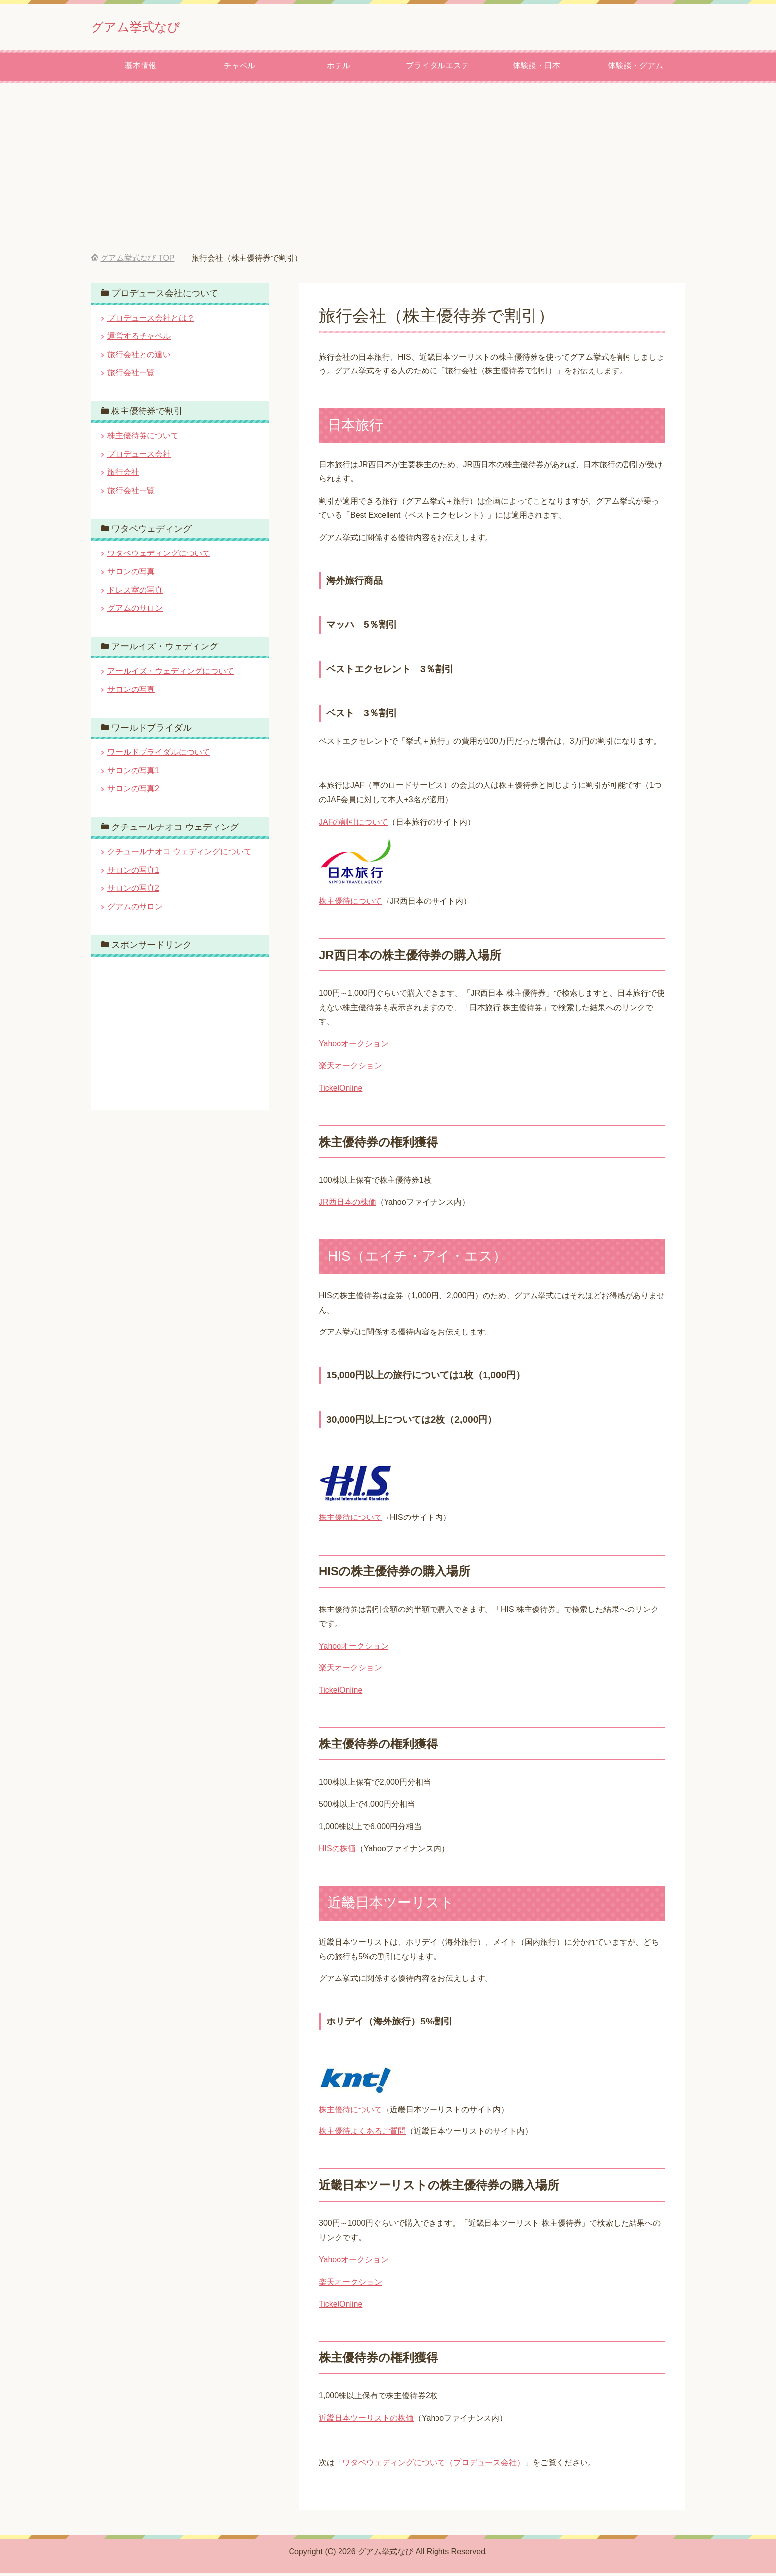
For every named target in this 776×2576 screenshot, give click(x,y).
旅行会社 (123, 475)
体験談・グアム (635, 69)
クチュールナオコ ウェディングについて (179, 855)
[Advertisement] (388, 171)
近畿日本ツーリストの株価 (366, 2421)
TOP (137, 261)
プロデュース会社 (139, 457)
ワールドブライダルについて (158, 755)
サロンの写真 (131, 575)
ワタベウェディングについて (158, 556)
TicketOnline (340, 1091)
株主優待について (350, 904)
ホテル (338, 69)
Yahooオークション (353, 1047)
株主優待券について (143, 439)
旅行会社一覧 (131, 376)
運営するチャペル (139, 339)
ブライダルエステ (437, 69)
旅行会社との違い (139, 358)
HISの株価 (337, 1852)
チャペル (239, 69)
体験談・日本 (536, 69)
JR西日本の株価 (347, 1205)
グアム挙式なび (154, 26)
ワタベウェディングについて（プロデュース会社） (433, 2466)
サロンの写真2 (133, 792)
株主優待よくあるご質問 (362, 2134)
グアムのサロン (135, 611)
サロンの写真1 (133, 774)
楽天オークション (350, 1069)
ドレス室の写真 (135, 593)
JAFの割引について (353, 825)
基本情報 (140, 69)
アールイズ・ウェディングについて (170, 674)
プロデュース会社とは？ (150, 321)
